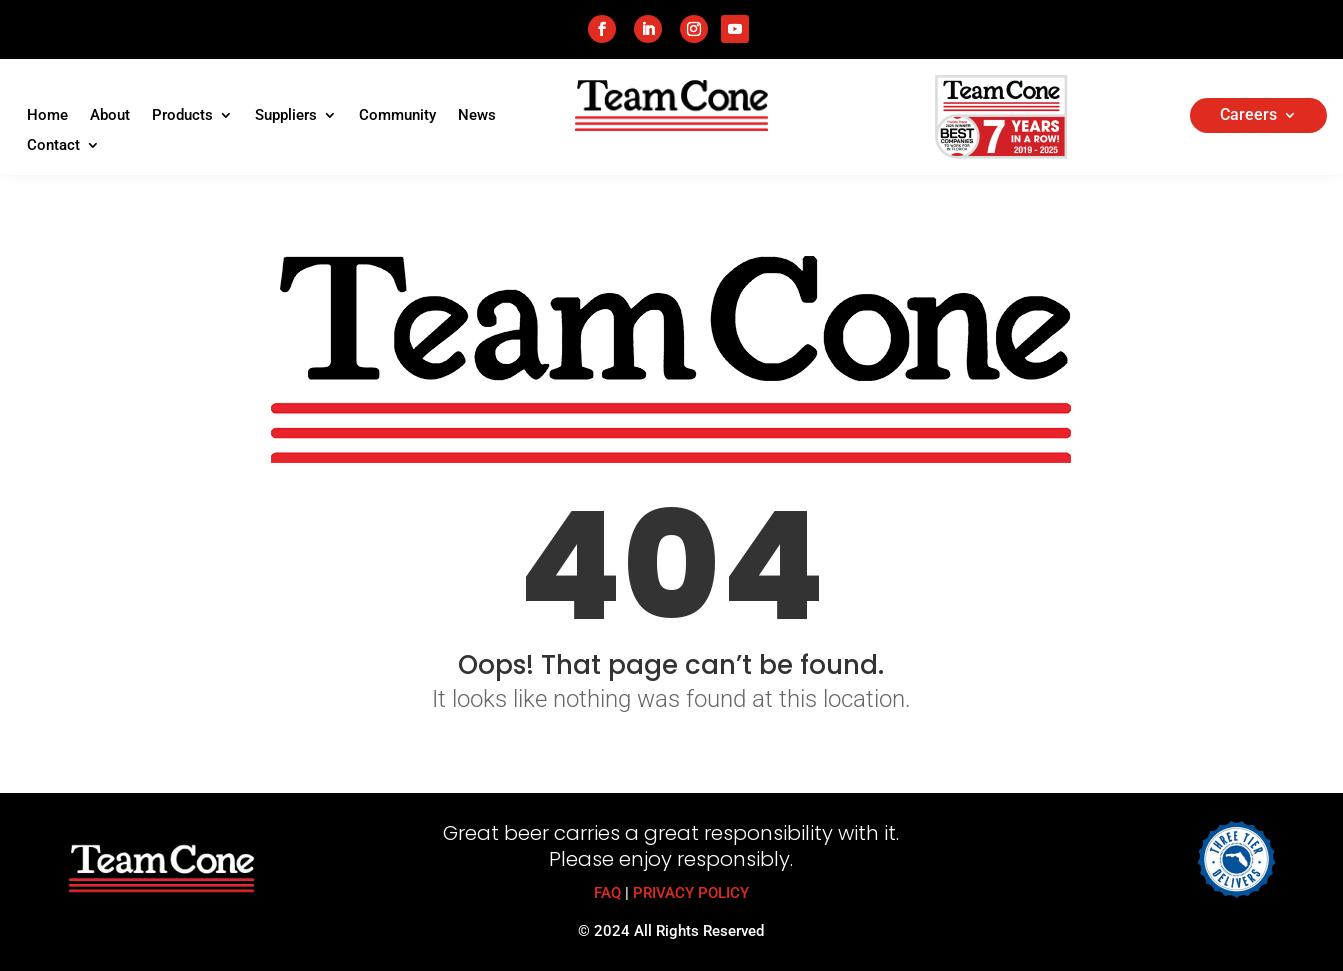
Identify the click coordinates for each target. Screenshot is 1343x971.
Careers (1248, 116)
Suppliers (286, 116)
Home (47, 116)
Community (397, 116)
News (477, 116)
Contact (53, 146)
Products (182, 116)
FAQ (607, 893)
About (110, 116)
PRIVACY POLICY (691, 893)
